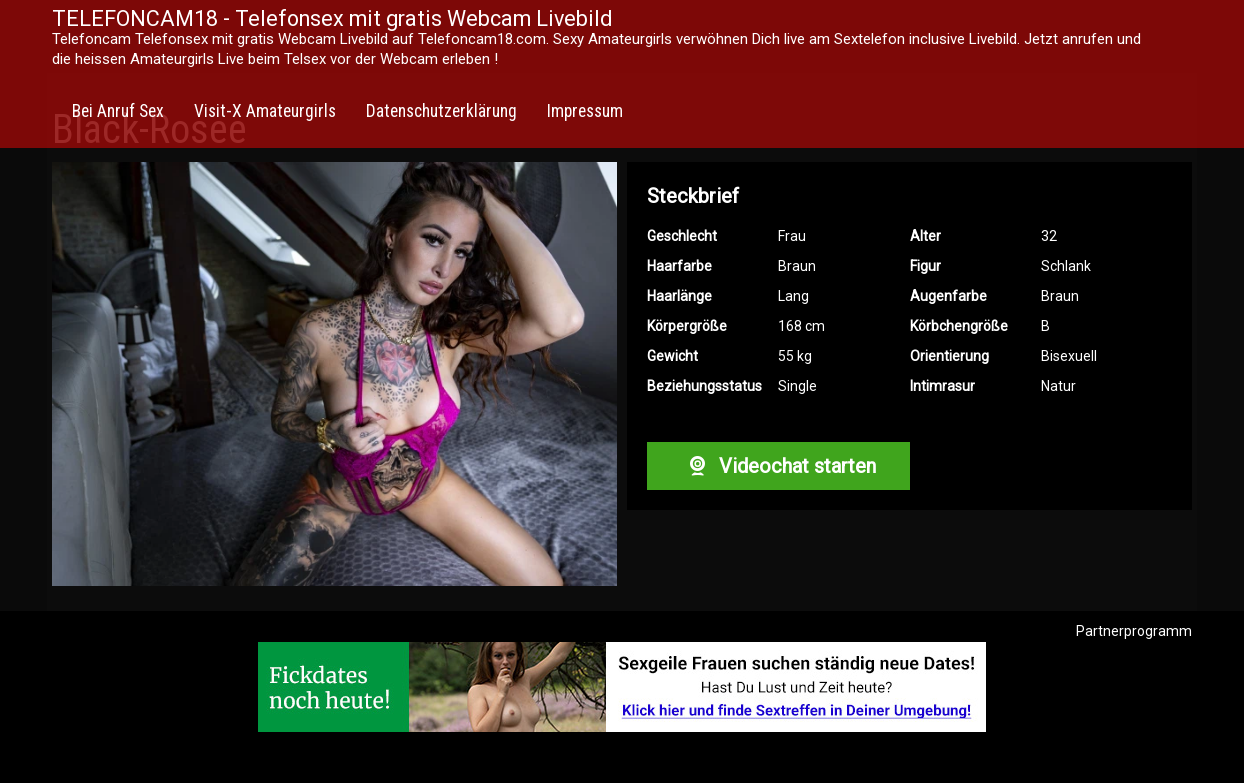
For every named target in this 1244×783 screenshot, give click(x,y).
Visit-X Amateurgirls (265, 111)
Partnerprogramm (1134, 631)
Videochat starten (778, 466)
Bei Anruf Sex (118, 111)
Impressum (585, 111)
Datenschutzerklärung (441, 111)
